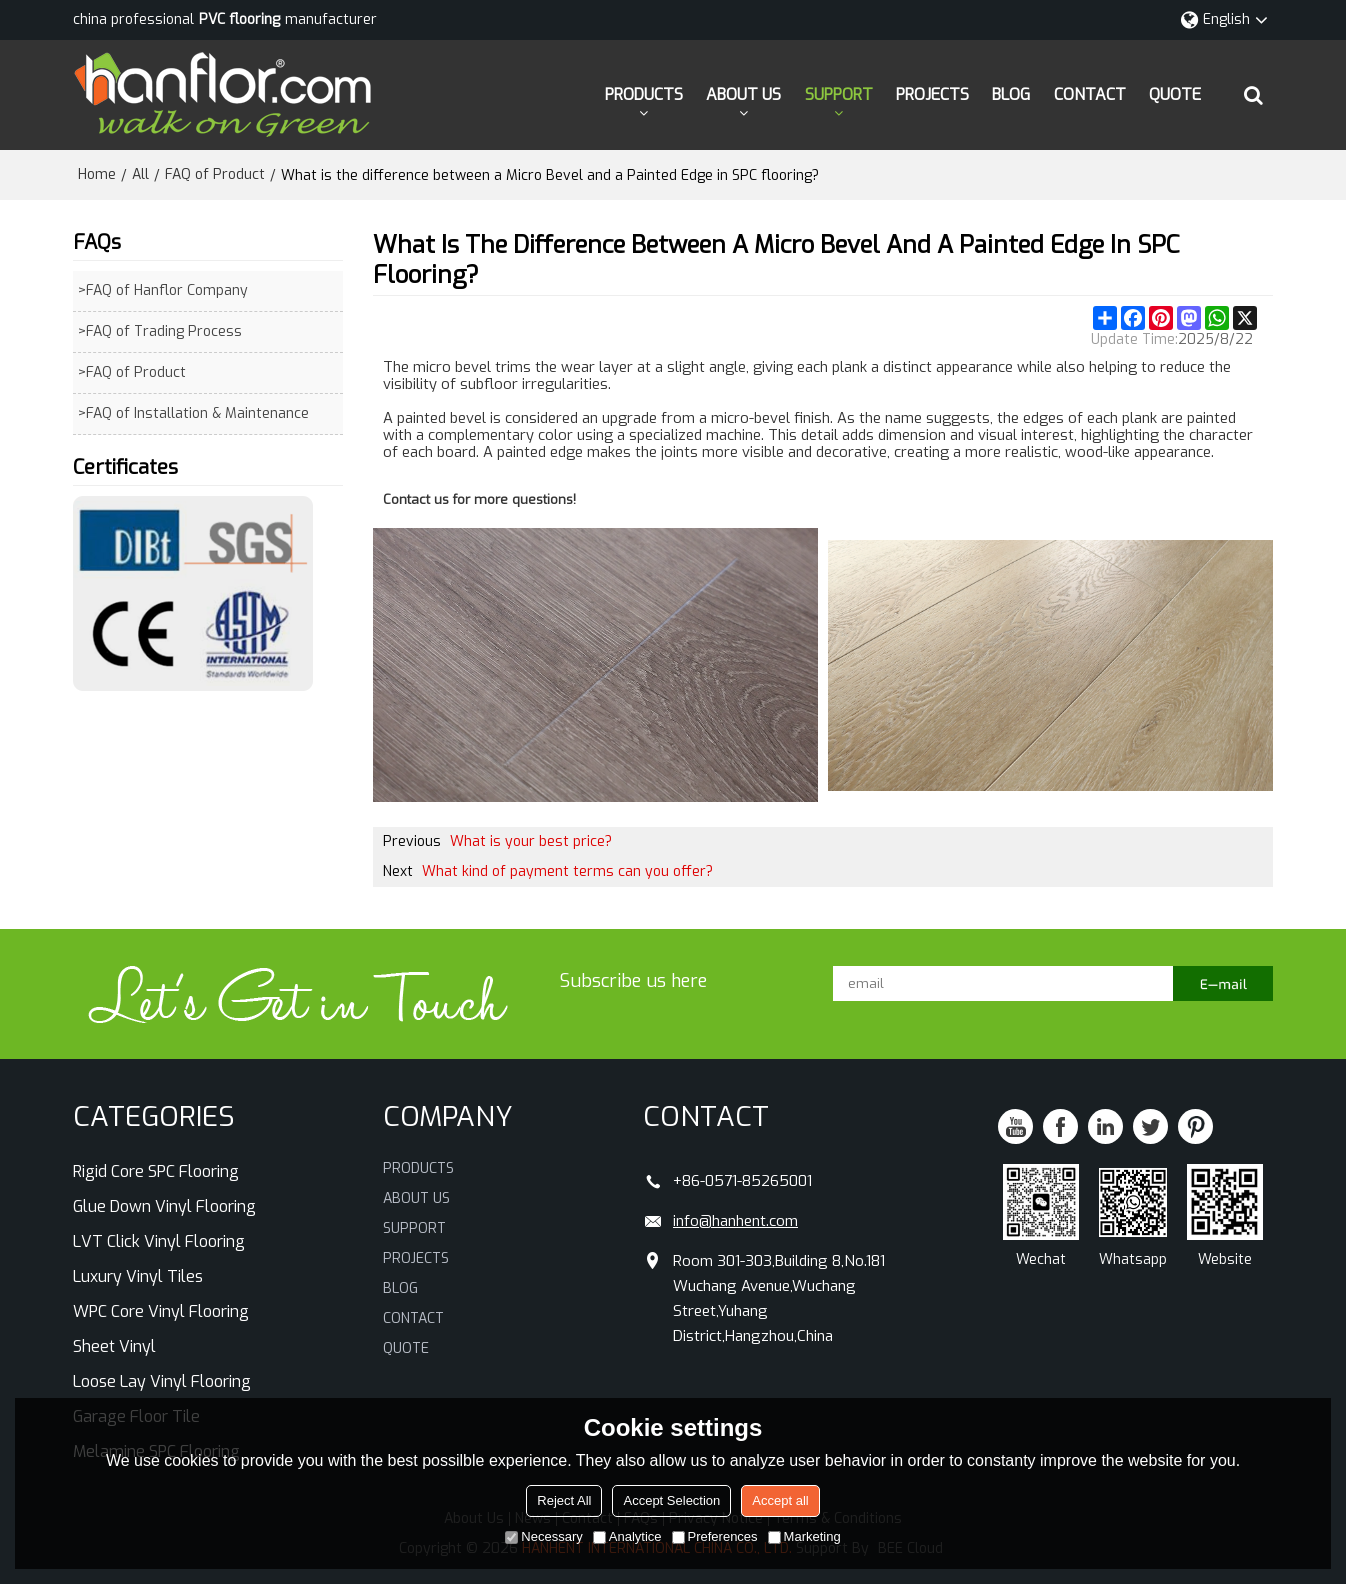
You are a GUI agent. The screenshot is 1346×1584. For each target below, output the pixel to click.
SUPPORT (839, 94)
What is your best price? (531, 841)
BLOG (1011, 94)
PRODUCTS (644, 94)
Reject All (564, 1500)
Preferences (715, 1536)
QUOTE (1175, 94)
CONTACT (1090, 94)
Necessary (543, 1536)
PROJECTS (932, 94)
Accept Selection (671, 1500)
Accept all (780, 1500)
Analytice (627, 1536)
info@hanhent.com (735, 1221)
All (140, 174)
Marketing (804, 1536)
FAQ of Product (215, 174)
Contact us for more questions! (479, 499)
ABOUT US (743, 94)
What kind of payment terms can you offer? (567, 871)
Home (97, 174)
